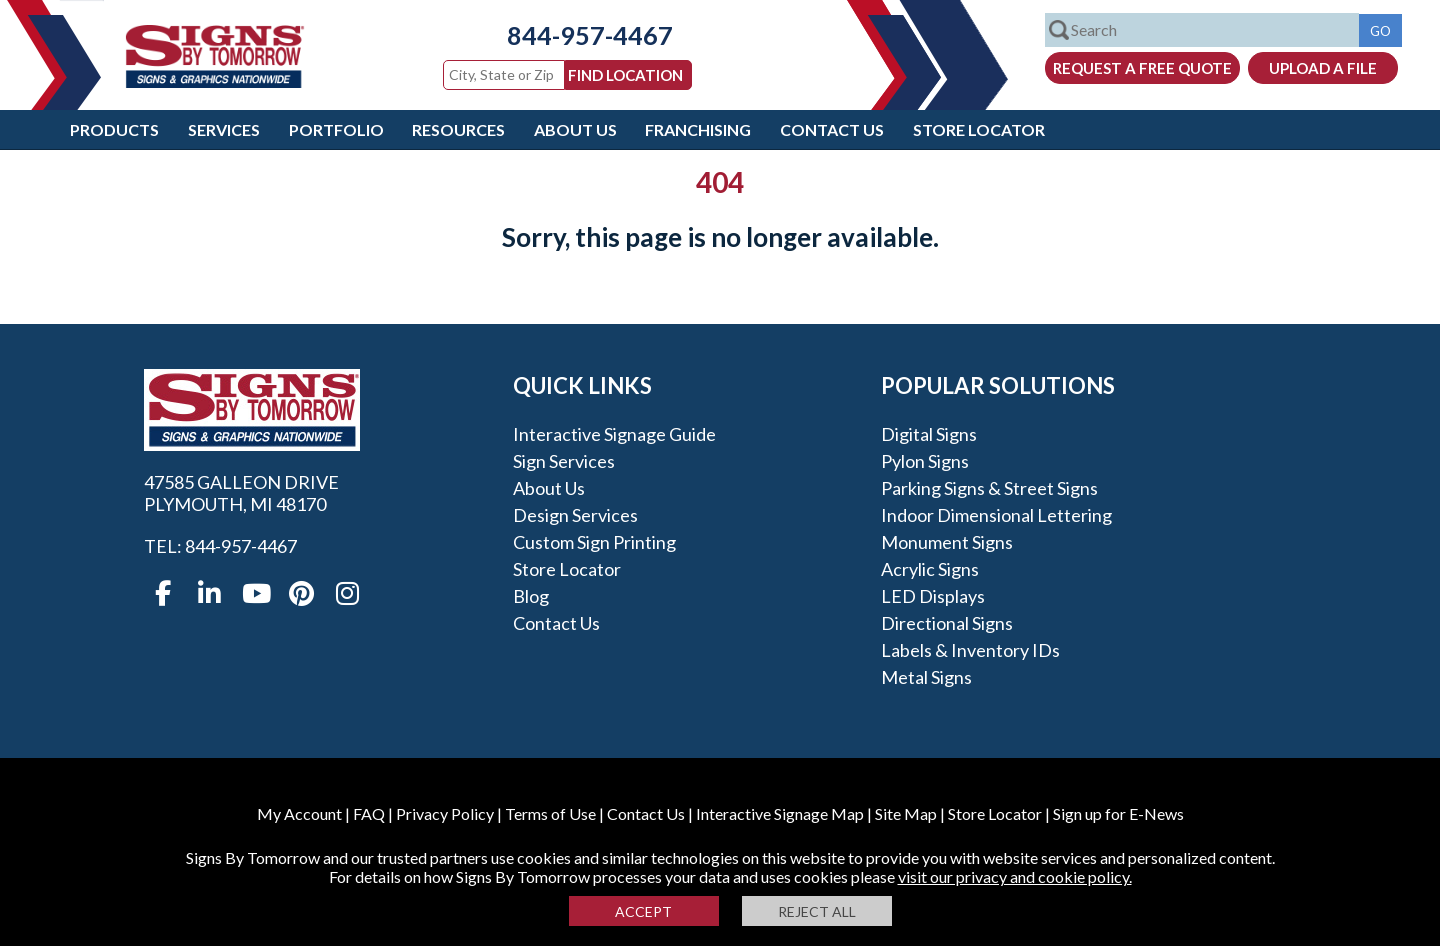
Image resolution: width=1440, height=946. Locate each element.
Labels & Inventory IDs (970, 650)
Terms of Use (550, 813)
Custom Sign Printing (594, 542)
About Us (575, 129)
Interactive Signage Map (780, 813)
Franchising (698, 129)
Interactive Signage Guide (614, 434)
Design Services (575, 515)
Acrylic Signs (930, 569)
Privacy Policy (445, 813)
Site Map (906, 813)
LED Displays (933, 596)
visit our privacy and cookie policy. (1015, 876)
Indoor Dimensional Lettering (996, 515)
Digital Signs (929, 434)
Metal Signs (926, 677)
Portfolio (336, 129)
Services (224, 129)
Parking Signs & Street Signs (989, 488)
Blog (531, 596)
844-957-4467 (575, 35)
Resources (458, 129)
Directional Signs (947, 623)
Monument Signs (947, 542)
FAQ (369, 813)
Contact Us (832, 129)
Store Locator (979, 129)
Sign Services (564, 461)
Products (114, 129)
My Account (299, 813)
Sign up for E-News (1118, 813)
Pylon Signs (925, 461)
